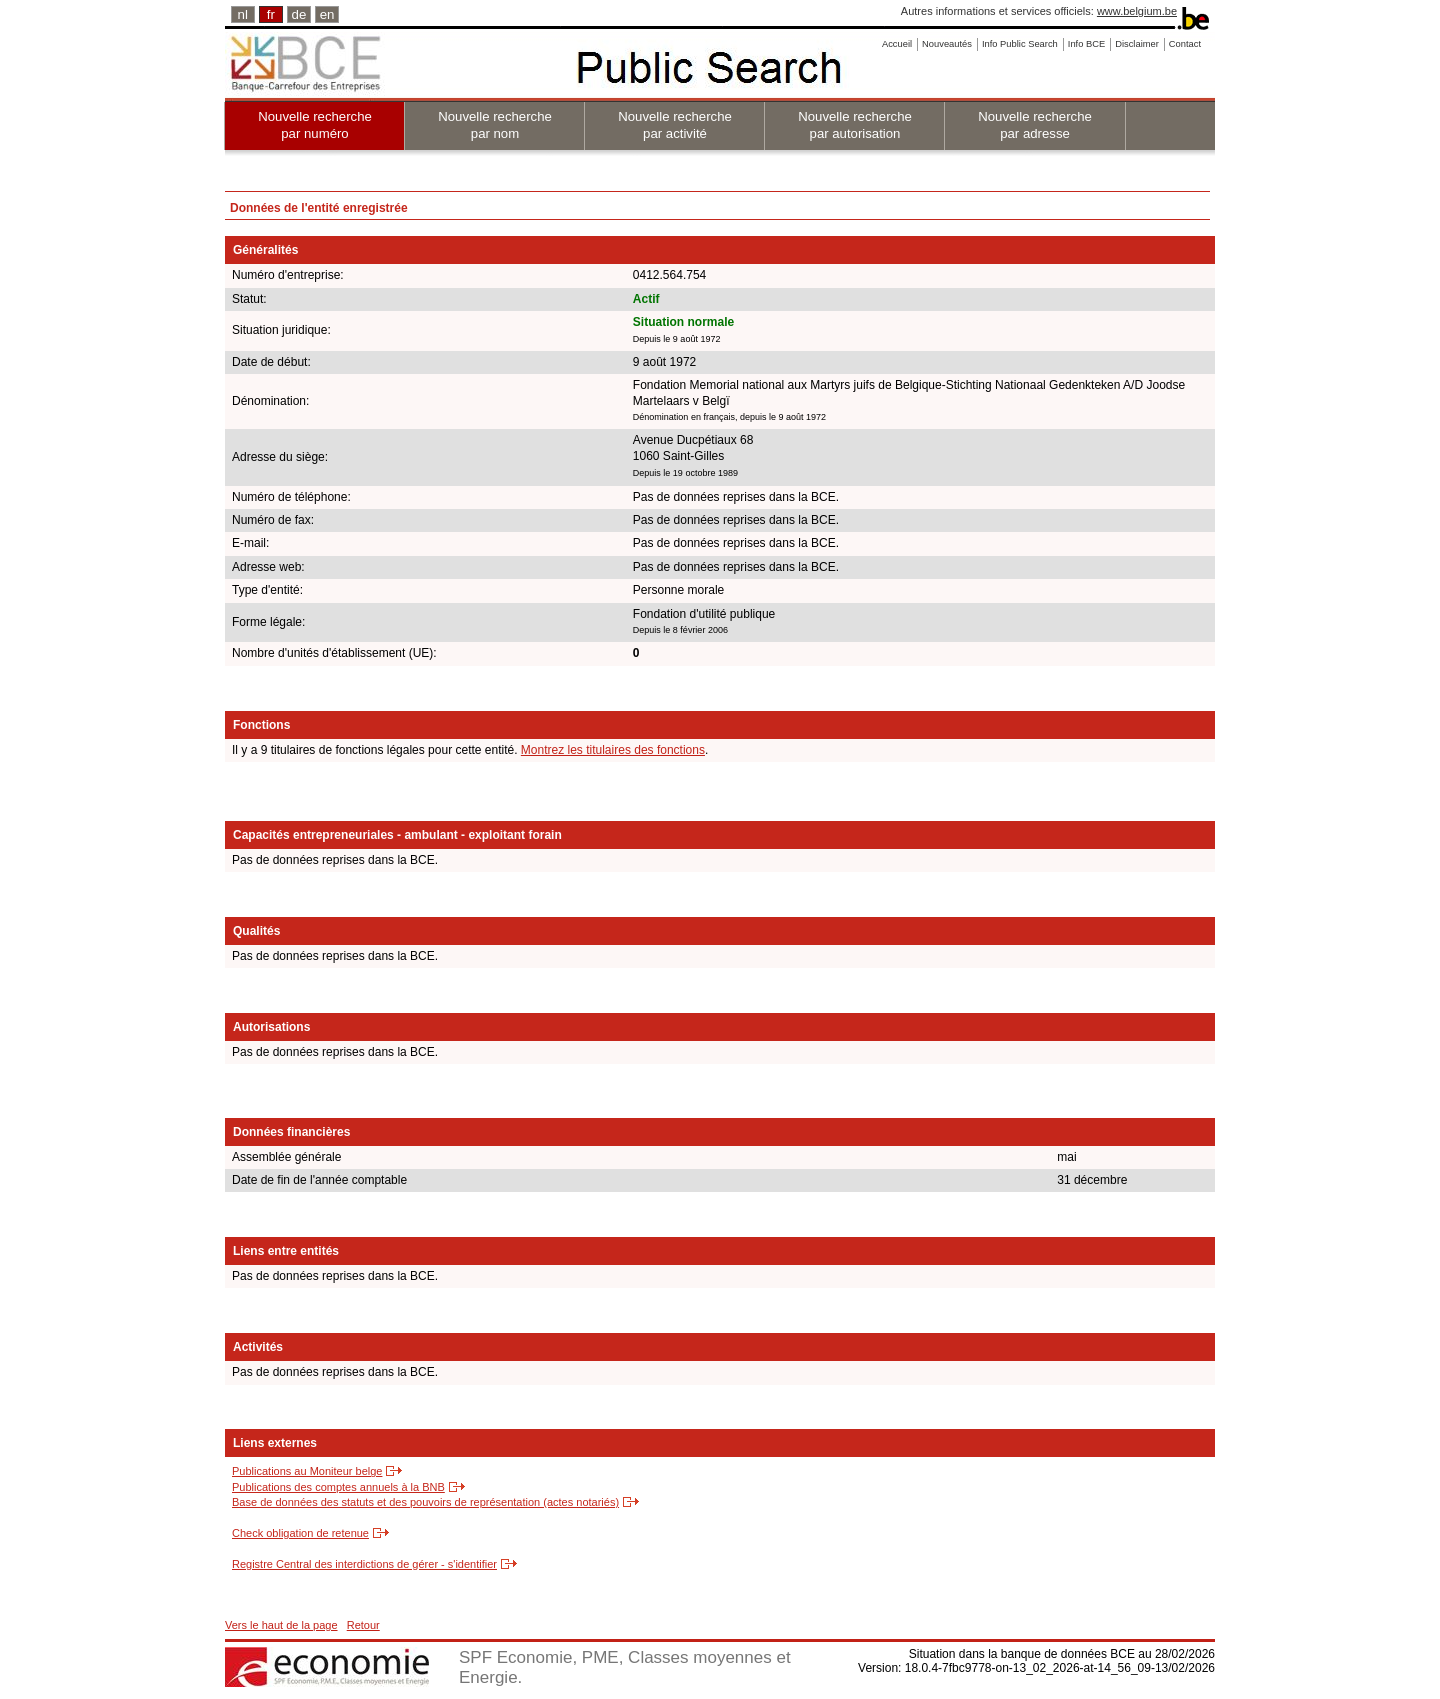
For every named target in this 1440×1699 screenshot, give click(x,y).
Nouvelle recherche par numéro (315, 125)
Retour (363, 1625)
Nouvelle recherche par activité (675, 125)
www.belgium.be (1137, 11)
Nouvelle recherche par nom (495, 125)
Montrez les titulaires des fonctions (613, 750)
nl (243, 14)
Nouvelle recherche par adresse (1035, 125)
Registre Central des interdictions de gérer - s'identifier (364, 1564)
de (299, 14)
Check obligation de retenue (300, 1533)
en (327, 14)
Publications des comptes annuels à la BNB (338, 1487)
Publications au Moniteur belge (307, 1471)
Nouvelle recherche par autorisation (855, 125)
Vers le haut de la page (281, 1625)
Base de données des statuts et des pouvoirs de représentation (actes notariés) (425, 1502)
